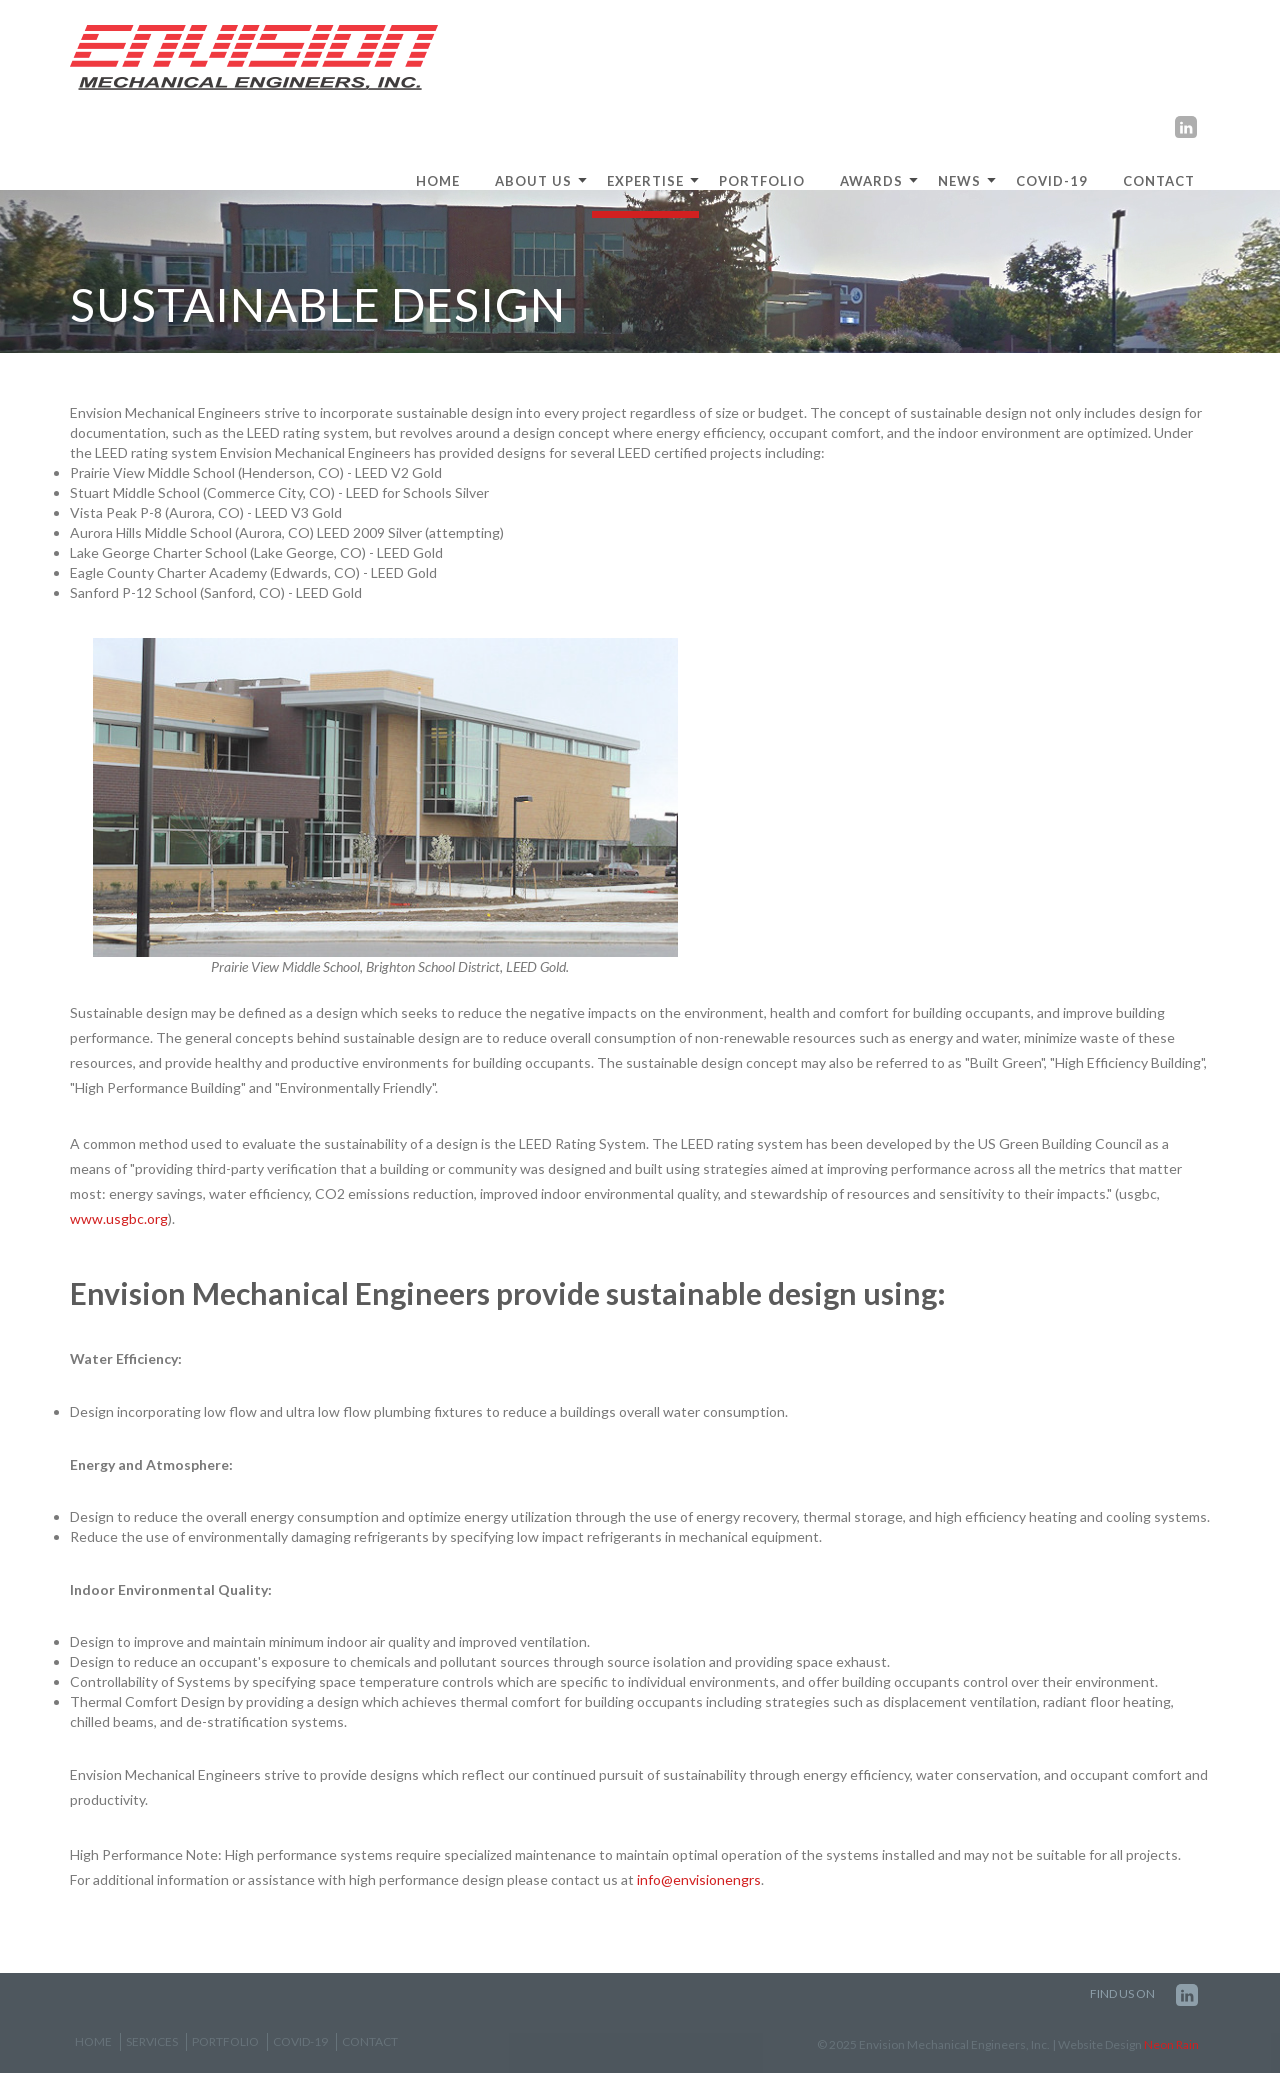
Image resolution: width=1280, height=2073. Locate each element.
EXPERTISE (645, 181)
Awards (871, 181)
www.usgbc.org (119, 1218)
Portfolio (762, 181)
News (959, 181)
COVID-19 (1052, 181)
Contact (1159, 181)
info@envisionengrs (699, 1879)
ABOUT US (533, 181)
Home (93, 2041)
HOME (438, 181)
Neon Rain (1171, 2044)
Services (152, 2041)
